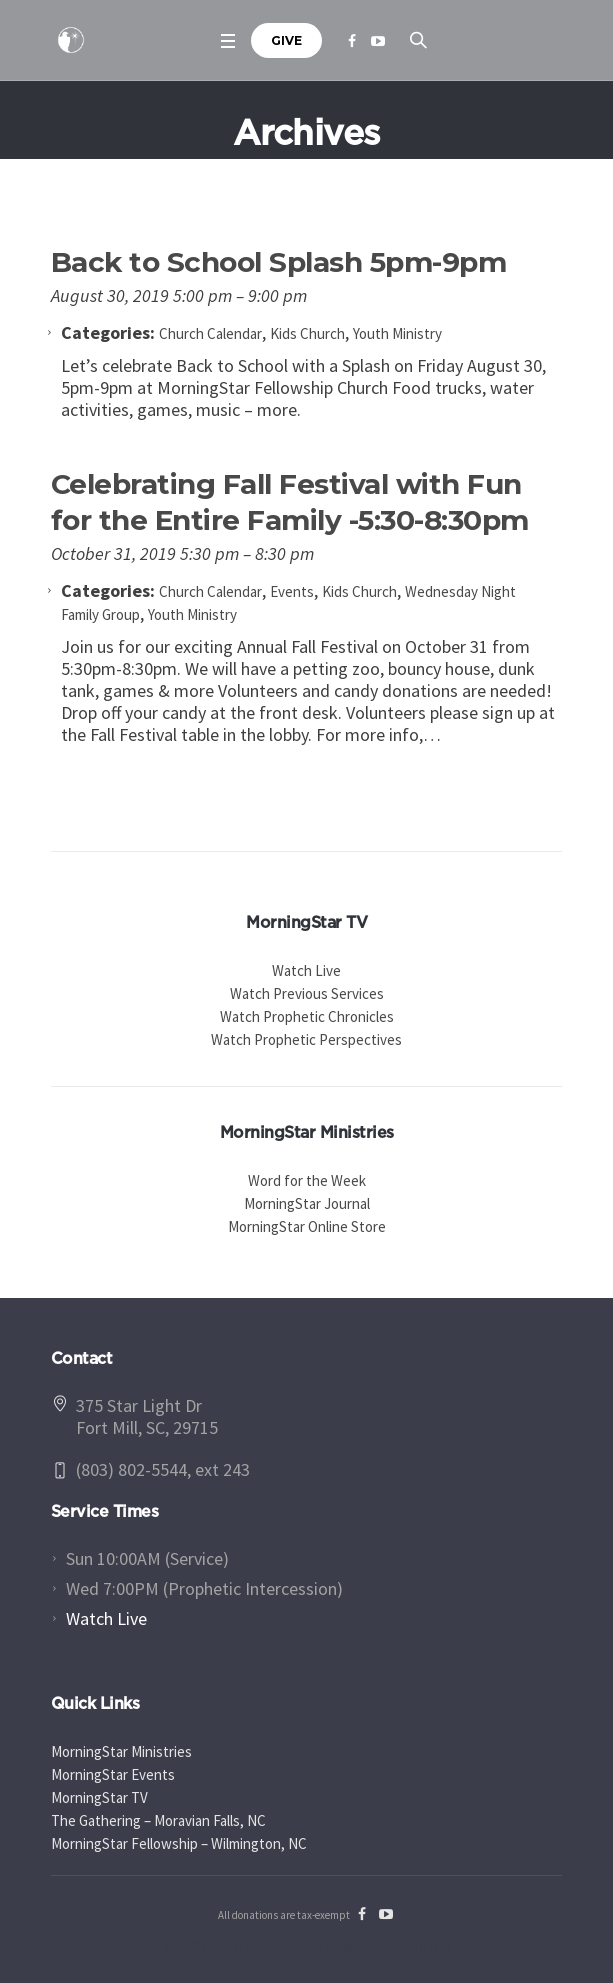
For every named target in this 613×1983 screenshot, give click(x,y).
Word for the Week (307, 1180)
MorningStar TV (99, 1797)
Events (292, 591)
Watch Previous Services (307, 993)
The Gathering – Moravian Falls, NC (158, 1820)
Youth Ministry (397, 333)
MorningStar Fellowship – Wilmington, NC (179, 1843)
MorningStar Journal (307, 1203)
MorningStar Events (113, 1774)
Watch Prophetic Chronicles (307, 1016)
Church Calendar (210, 333)
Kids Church (307, 333)
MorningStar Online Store (307, 1226)
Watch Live (306, 970)
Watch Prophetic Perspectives (306, 1039)
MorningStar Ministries (121, 1751)
